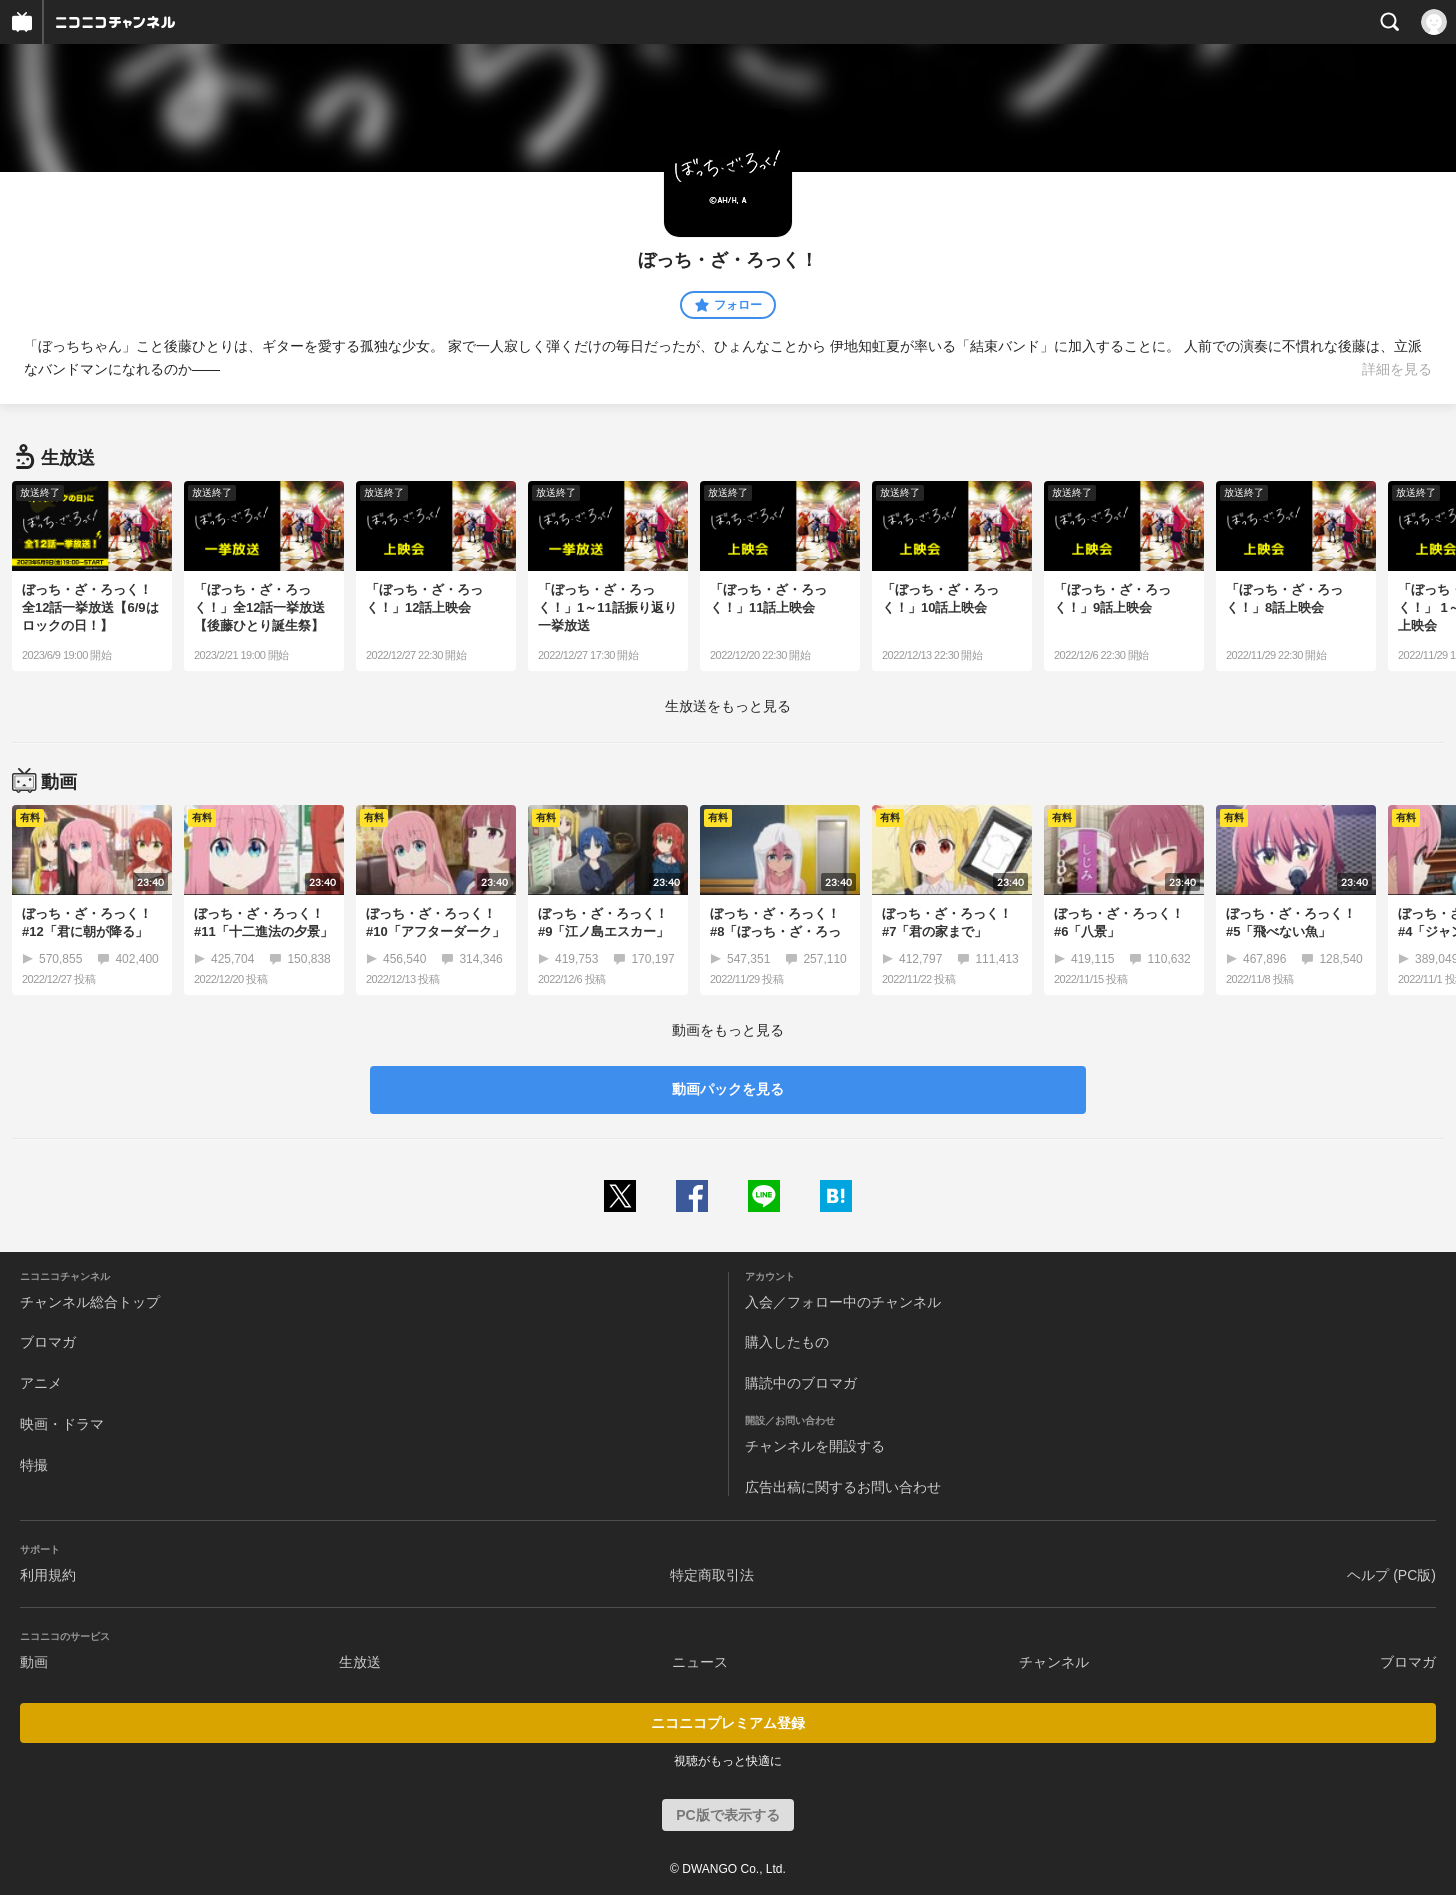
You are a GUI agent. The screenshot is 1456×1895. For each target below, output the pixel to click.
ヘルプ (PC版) (1391, 1575)
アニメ (41, 1383)
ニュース (700, 1662)
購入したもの (787, 1342)
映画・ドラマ (62, 1424)
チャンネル (1054, 1662)
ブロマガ (48, 1342)
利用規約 (48, 1575)
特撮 (34, 1465)
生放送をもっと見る (728, 706)
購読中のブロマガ (801, 1383)
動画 (34, 1662)
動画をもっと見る (728, 1030)
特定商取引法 (712, 1575)
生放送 (360, 1662)
